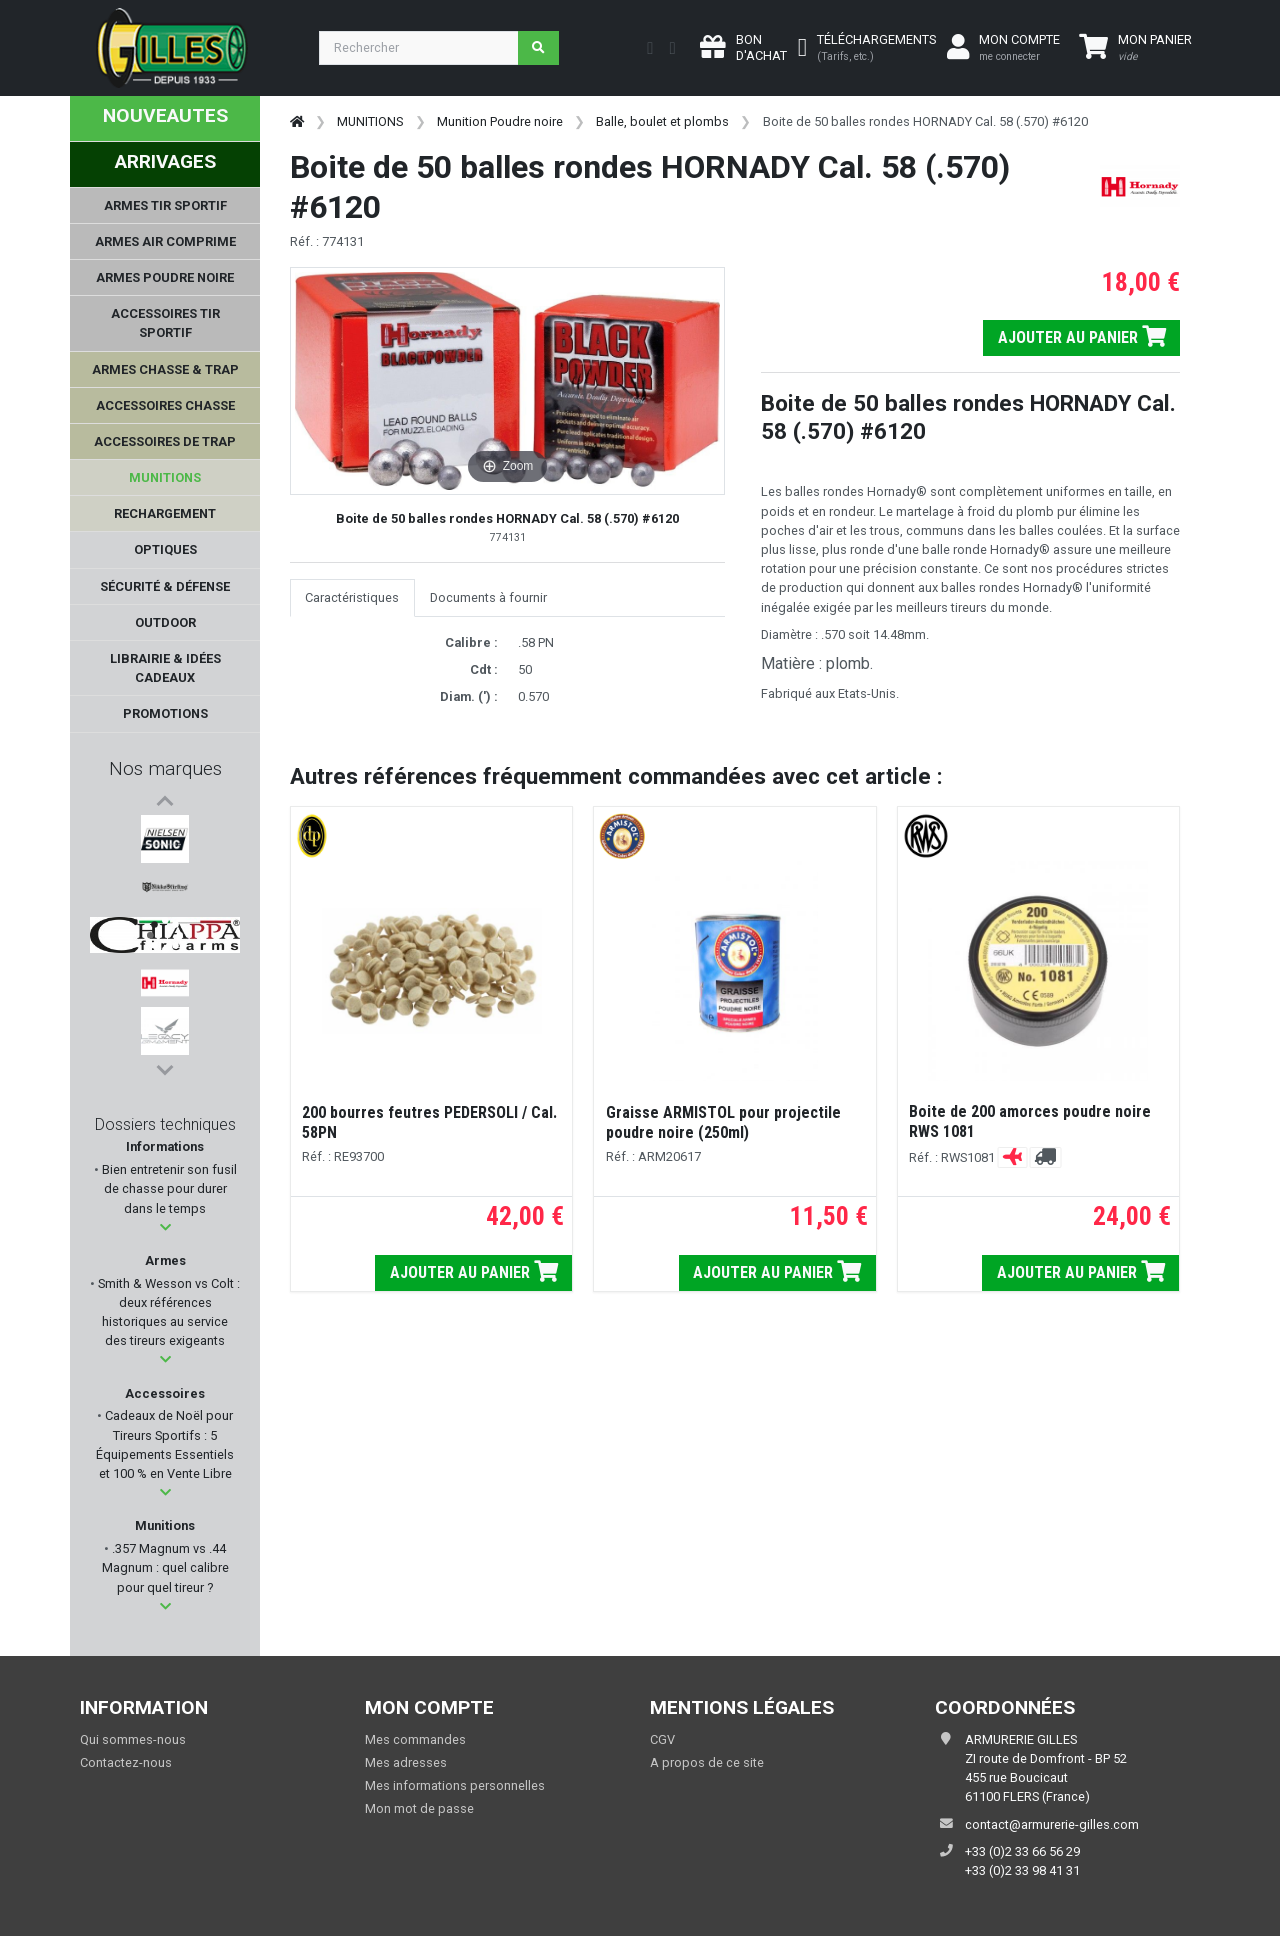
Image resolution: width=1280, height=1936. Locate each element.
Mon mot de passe (419, 1808)
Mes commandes (415, 1739)
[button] (165, 1227)
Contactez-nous (126, 1762)
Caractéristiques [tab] (352, 597)
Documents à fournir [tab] (488, 597)
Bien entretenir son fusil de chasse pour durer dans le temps (168, 1188)
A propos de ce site (707, 1762)
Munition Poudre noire (500, 121)
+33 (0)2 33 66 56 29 (1022, 1851)
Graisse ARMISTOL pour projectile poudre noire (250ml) (723, 1122)
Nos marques (165, 768)
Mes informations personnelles (455, 1785)
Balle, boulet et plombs (662, 121)
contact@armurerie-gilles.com (1052, 1824)
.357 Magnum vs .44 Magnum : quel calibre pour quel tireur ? (165, 1567)
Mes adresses (406, 1762)
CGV (662, 1739)
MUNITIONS (370, 121)
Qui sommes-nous (133, 1739)
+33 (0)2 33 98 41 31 (1022, 1870)
